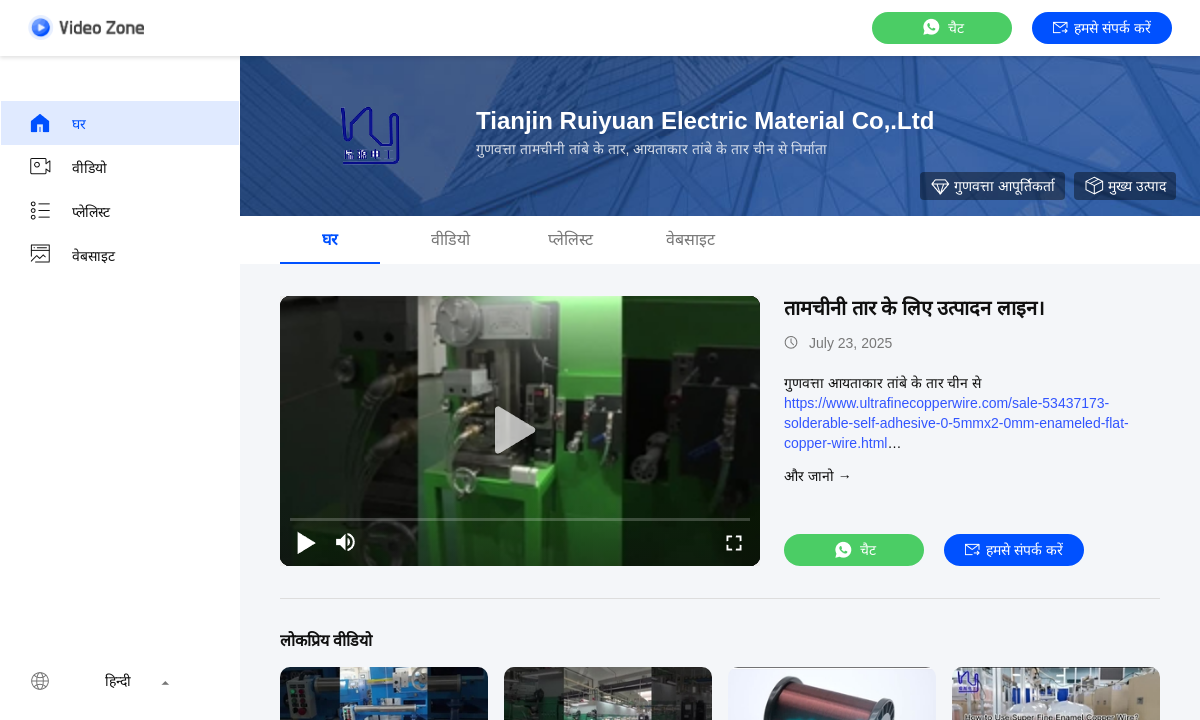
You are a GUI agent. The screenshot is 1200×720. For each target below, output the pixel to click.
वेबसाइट (71, 255)
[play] (520, 431)
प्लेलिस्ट (69, 211)
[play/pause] (306, 542)
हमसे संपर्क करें (1102, 28)
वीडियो (67, 167)
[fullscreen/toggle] (734, 542)
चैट (942, 27)
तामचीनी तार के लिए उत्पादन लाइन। (914, 308)
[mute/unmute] (346, 542)
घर (57, 123)
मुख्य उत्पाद (1125, 186)
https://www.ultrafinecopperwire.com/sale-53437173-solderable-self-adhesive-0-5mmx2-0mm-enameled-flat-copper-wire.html (956, 423)
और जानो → (818, 476)
